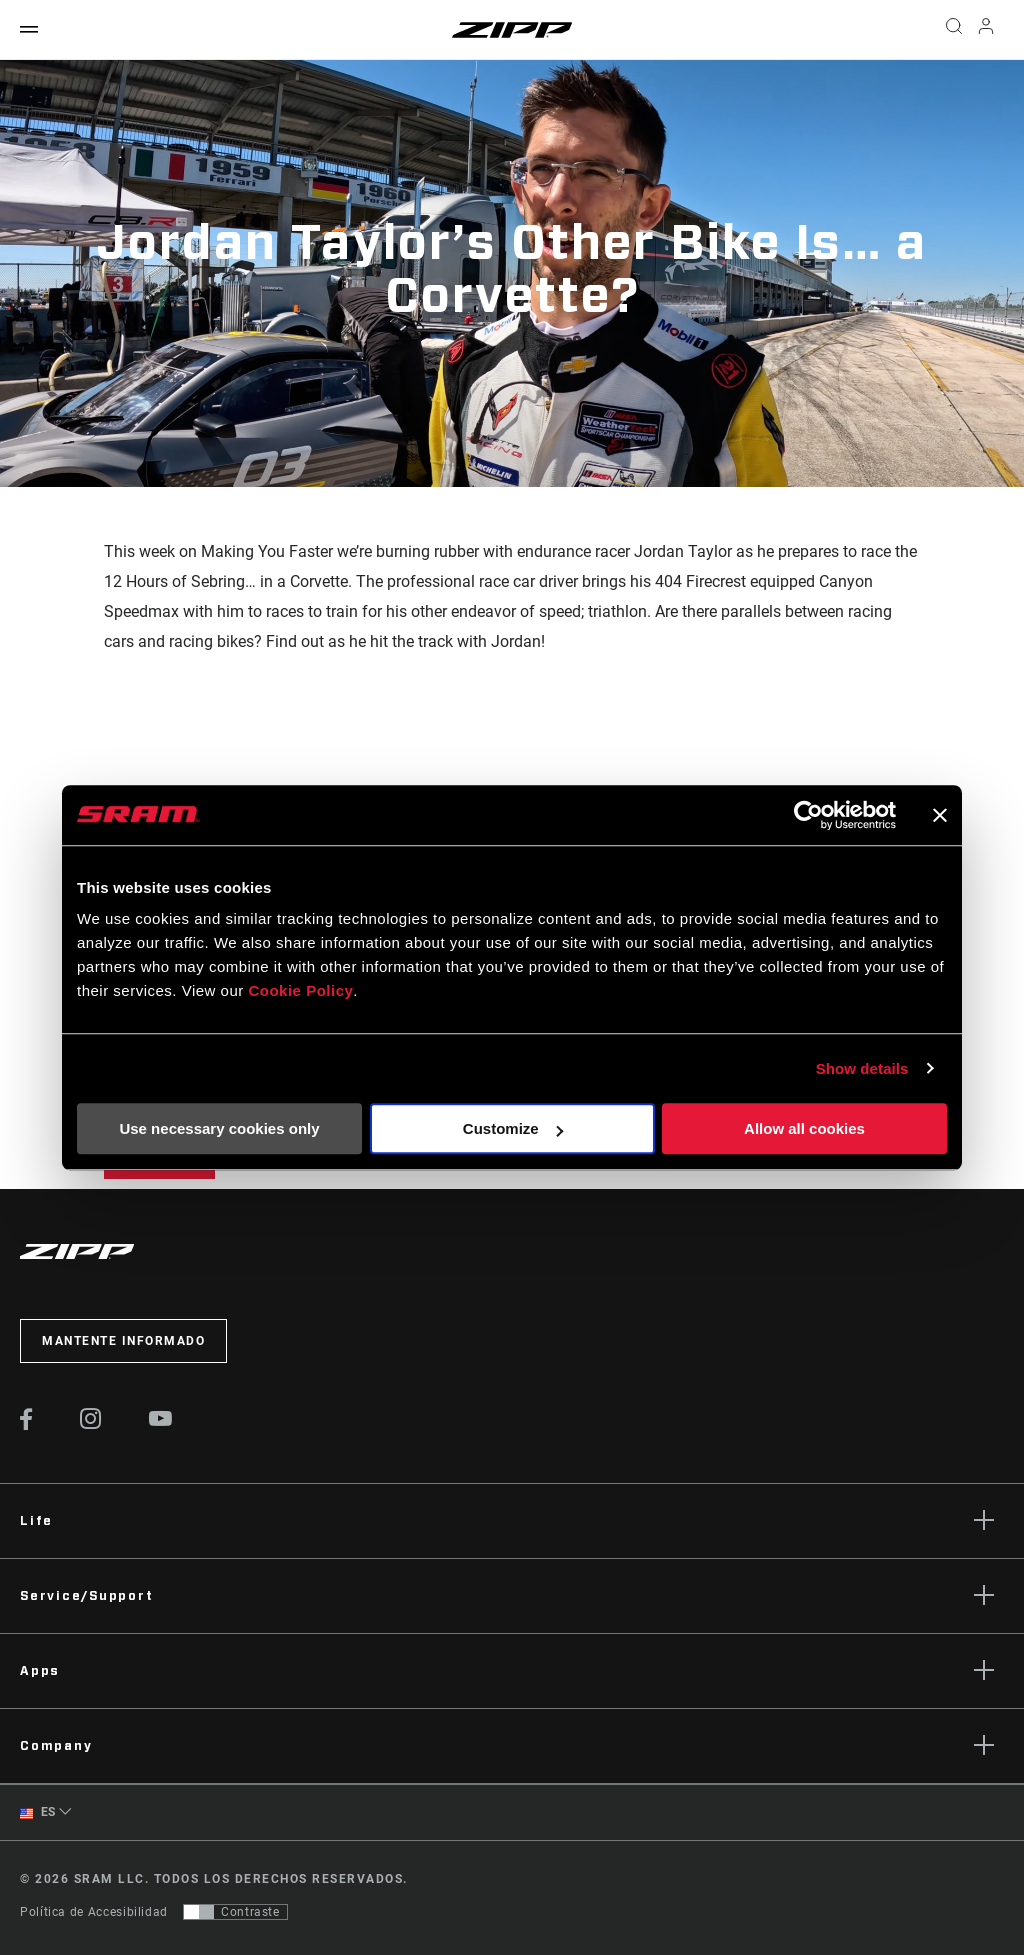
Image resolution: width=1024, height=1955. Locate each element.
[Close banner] (940, 815)
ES (38, 1812)
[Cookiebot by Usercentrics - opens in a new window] (808, 815)
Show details (862, 1068)
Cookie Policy (300, 990)
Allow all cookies (804, 1128)
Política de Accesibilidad (94, 1912)
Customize (513, 1128)
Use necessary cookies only (219, 1128)
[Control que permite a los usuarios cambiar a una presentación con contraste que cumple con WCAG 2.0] (235, 1912)
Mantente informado (123, 1341)
